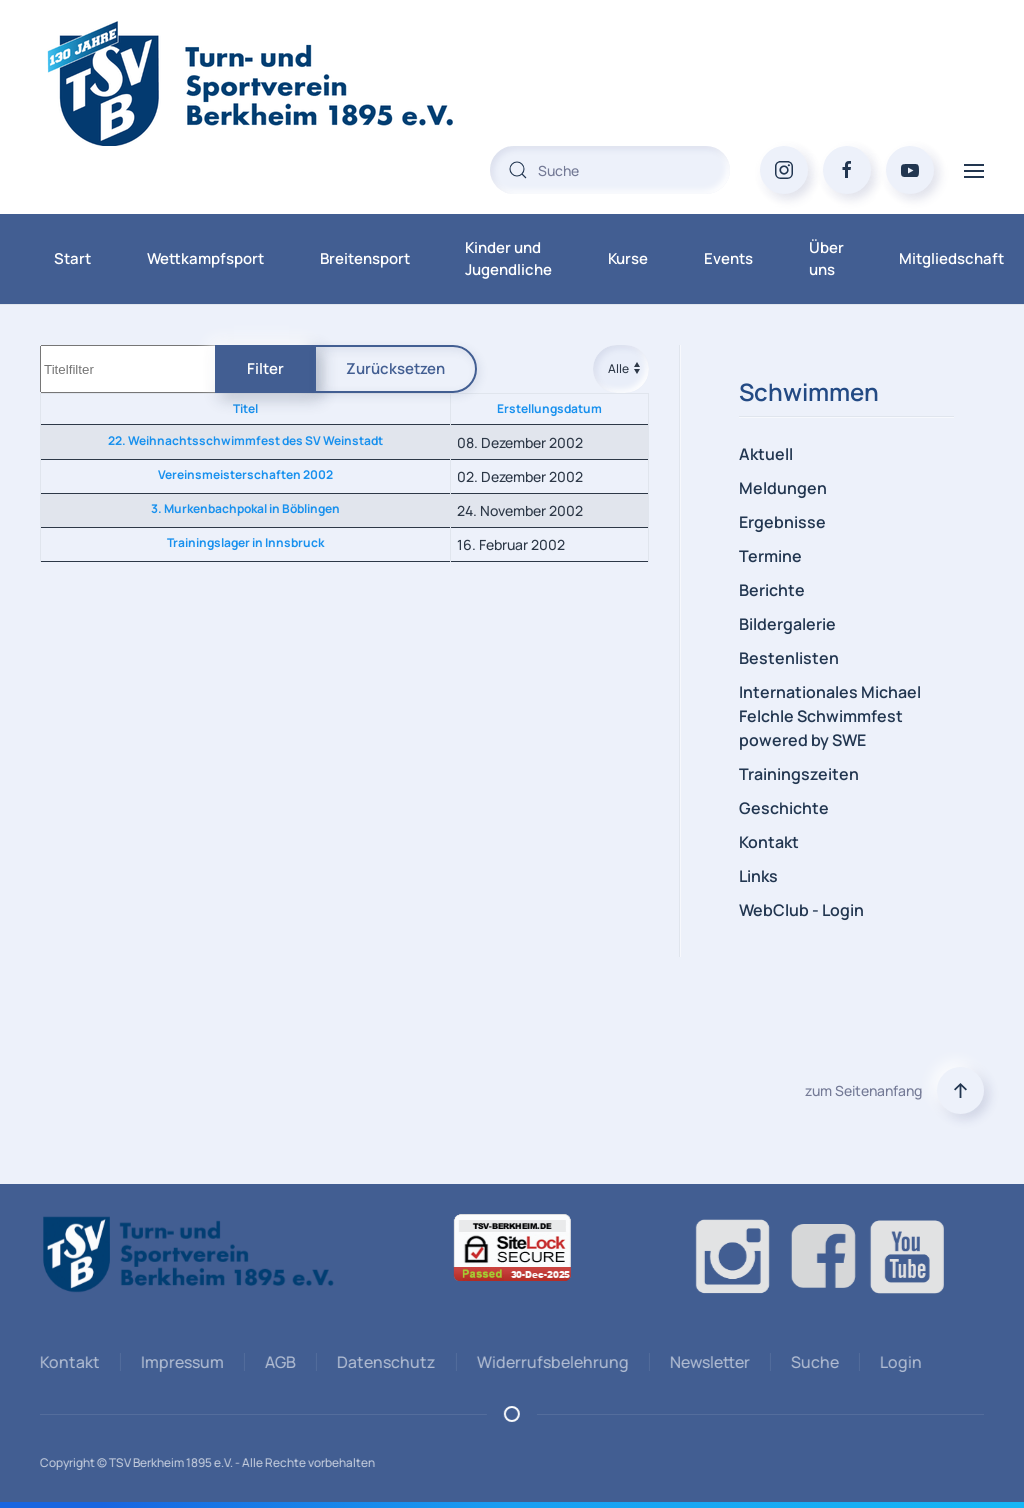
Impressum (179, 1362)
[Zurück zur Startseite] (290, 83)
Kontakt (769, 842)
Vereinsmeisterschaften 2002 (245, 474)
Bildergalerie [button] (787, 624)
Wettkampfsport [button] (205, 258)
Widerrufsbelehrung (550, 1362)
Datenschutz (383, 1362)
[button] (974, 169)
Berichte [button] (772, 590)
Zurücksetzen (395, 368)
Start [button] (72, 258)
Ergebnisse (782, 522)
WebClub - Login (801, 910)
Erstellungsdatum (549, 408)
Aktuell (766, 454)
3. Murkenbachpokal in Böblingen (245, 508)
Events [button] (728, 258)
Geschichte (784, 808)
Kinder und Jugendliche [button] (508, 259)
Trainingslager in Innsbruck (245, 542)
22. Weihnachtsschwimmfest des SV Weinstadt (245, 440)
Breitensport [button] (365, 258)
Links (758, 876)
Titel (245, 408)
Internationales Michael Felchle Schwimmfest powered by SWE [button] (830, 716)
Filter (265, 368)
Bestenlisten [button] (789, 658)
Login (898, 1362)
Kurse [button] (628, 258)
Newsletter (707, 1362)
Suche (812, 1362)
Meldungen (783, 488)
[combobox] (610, 170)
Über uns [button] (826, 259)
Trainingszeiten (799, 774)
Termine (770, 556)
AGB (277, 1362)
